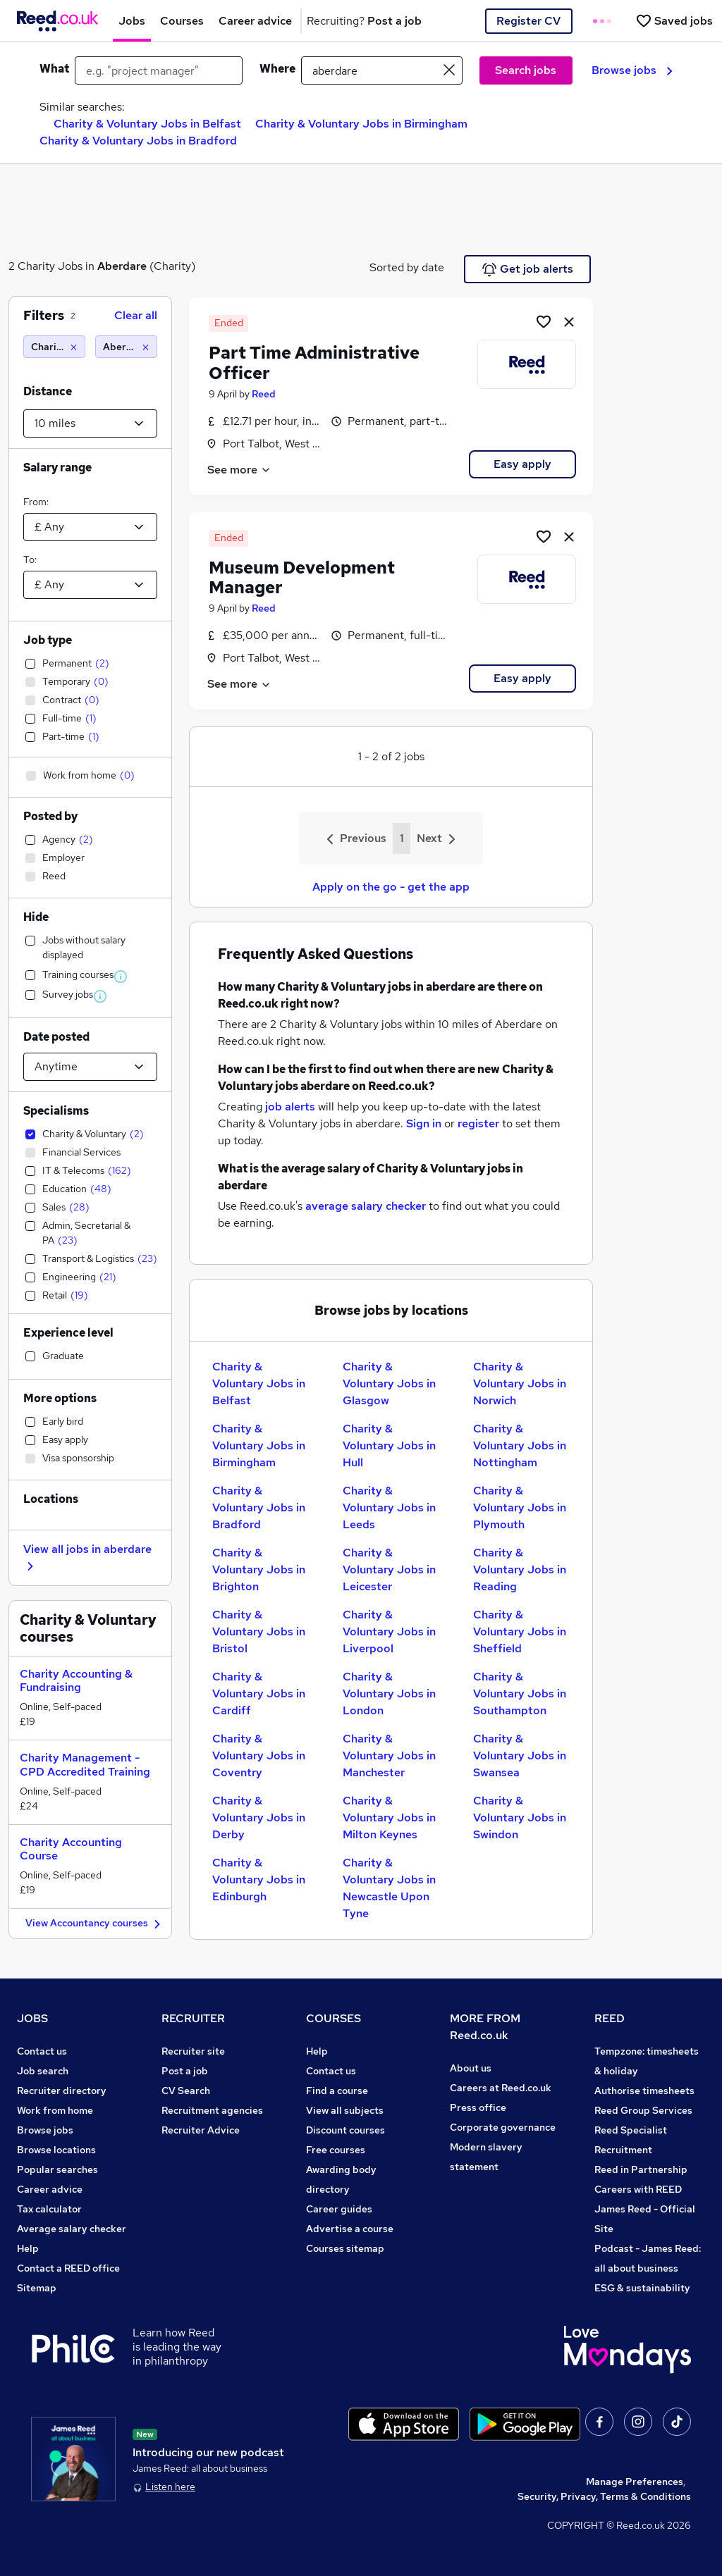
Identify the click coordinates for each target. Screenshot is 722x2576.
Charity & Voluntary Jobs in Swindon (519, 1817)
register (478, 1123)
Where (277, 68)
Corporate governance (503, 2127)
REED (609, 2018)
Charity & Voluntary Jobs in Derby (258, 1817)
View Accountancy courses (94, 1923)
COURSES (333, 2018)
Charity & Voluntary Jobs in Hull (389, 1445)
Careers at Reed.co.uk (500, 2087)
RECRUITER (193, 2018)
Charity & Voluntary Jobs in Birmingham (361, 123)
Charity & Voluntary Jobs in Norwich (519, 1383)
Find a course (337, 2090)
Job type (47, 640)
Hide (36, 917)
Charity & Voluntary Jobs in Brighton (258, 1569)
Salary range (57, 467)
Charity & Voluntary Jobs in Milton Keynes (389, 1817)
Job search (42, 2070)
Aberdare (122, 266)
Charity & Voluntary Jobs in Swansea (519, 1755)
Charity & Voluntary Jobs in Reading (519, 1569)
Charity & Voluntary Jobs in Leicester (389, 1569)
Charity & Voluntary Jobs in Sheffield (519, 1631)
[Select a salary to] (90, 585)
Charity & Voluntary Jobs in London (389, 1693)
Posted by (50, 816)
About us (470, 2068)
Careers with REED (638, 2189)
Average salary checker (71, 2228)
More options (60, 1398)
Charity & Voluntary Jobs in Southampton (519, 1693)
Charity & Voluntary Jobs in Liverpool (389, 1631)
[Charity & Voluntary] (54, 346)
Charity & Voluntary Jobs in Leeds (389, 1507)
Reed (264, 394)
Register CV (528, 20)
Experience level (68, 1332)
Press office (478, 2107)
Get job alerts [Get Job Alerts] (527, 269)
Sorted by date (406, 267)
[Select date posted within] (90, 1067)
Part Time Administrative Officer (314, 363)
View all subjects (345, 2110)
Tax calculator (49, 2209)
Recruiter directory (61, 2090)
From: (36, 501)
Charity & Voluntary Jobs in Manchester (389, 1755)
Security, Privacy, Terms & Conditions (604, 2496)
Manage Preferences (634, 2481)
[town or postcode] (382, 70)
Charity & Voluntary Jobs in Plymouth (519, 1507)
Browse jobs (632, 70)
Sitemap (36, 2287)
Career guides (339, 2209)
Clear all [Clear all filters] (135, 315)
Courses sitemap (345, 2248)
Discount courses (345, 2130)
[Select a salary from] (90, 527)
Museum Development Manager (302, 578)
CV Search (185, 2090)
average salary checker (365, 1206)
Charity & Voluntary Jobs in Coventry (258, 1755)
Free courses (335, 2149)
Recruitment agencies (212, 2110)
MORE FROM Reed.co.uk (485, 2027)
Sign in (423, 1123)
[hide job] (569, 321)
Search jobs (525, 70)
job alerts (290, 1106)
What (54, 68)
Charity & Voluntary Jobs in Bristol (258, 1631)
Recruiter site (193, 2051)
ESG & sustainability (642, 2287)
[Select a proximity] (90, 423)
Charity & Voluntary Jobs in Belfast (147, 123)
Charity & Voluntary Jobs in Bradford (138, 140)
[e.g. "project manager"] (159, 70)
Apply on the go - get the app (391, 886)
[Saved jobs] (674, 21)
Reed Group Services (643, 2110)
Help (28, 2248)
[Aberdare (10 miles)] (126, 346)
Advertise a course (349, 2228)
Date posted (56, 1036)
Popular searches (57, 2169)
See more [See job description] (239, 469)
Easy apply (522, 464)
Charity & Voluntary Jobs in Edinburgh (258, 1879)
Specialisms (56, 1110)
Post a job (184, 2070)
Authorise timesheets (644, 2090)
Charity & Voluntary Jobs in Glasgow (389, 1383)
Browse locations (56, 2149)
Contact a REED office (68, 2268)
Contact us (42, 2051)
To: (30, 559)
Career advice (49, 2189)
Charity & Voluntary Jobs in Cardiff (258, 1693)
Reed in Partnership (640, 2169)
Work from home (55, 2110)
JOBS (32, 2018)
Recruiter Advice (200, 2130)
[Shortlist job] (543, 321)
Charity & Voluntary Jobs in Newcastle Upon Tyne (389, 1888)
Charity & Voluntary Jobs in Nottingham (519, 1445)
